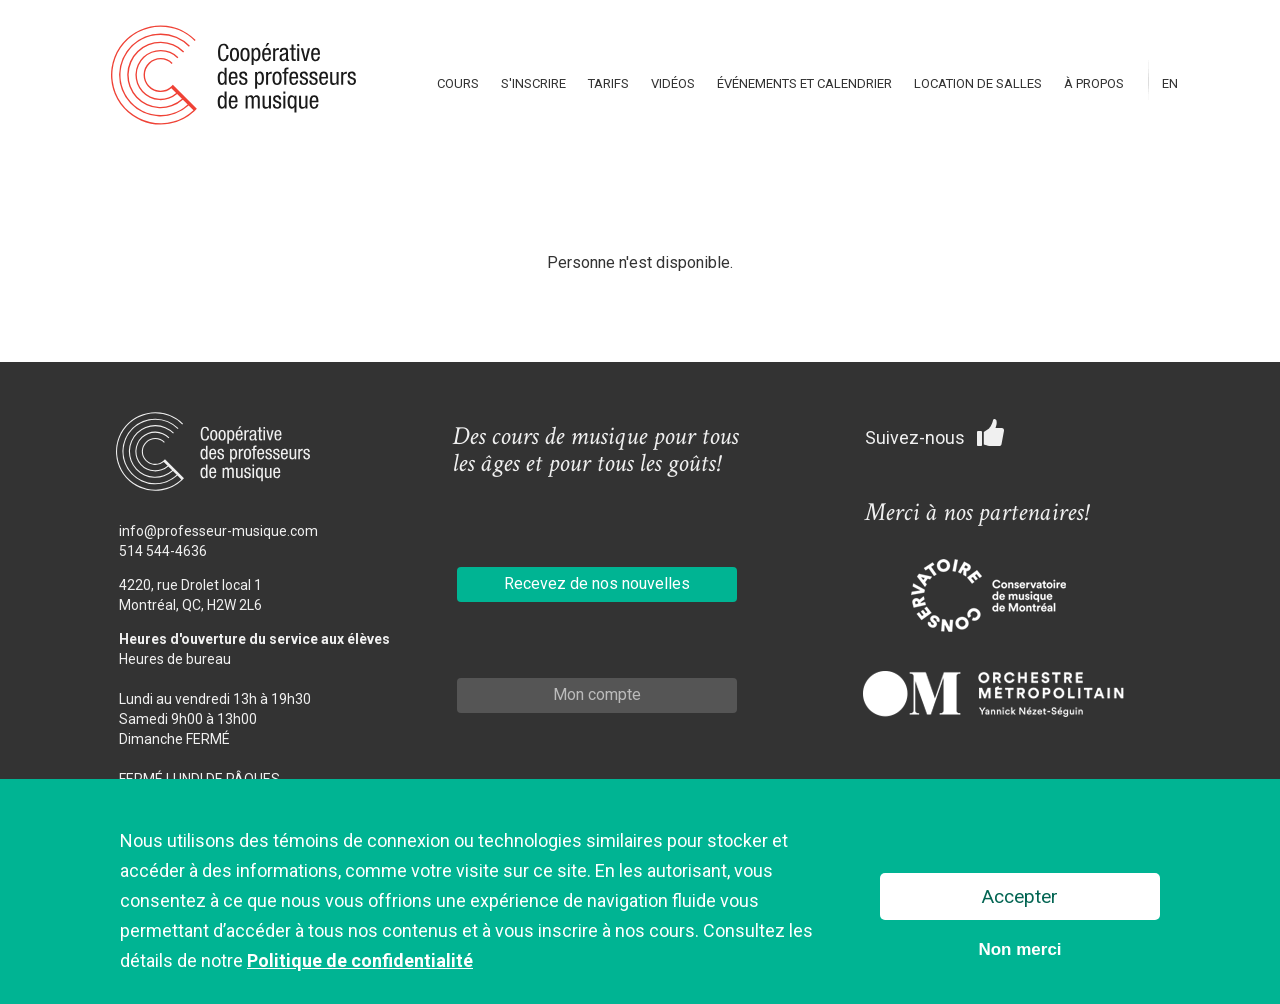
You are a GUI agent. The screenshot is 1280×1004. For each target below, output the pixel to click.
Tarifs (608, 83)
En (1170, 83)
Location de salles (978, 83)
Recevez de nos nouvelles (597, 583)
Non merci (1019, 950)
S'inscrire (533, 83)
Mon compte (597, 694)
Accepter (1020, 897)
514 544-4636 (163, 551)
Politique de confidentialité (360, 962)
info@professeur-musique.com (218, 531)
